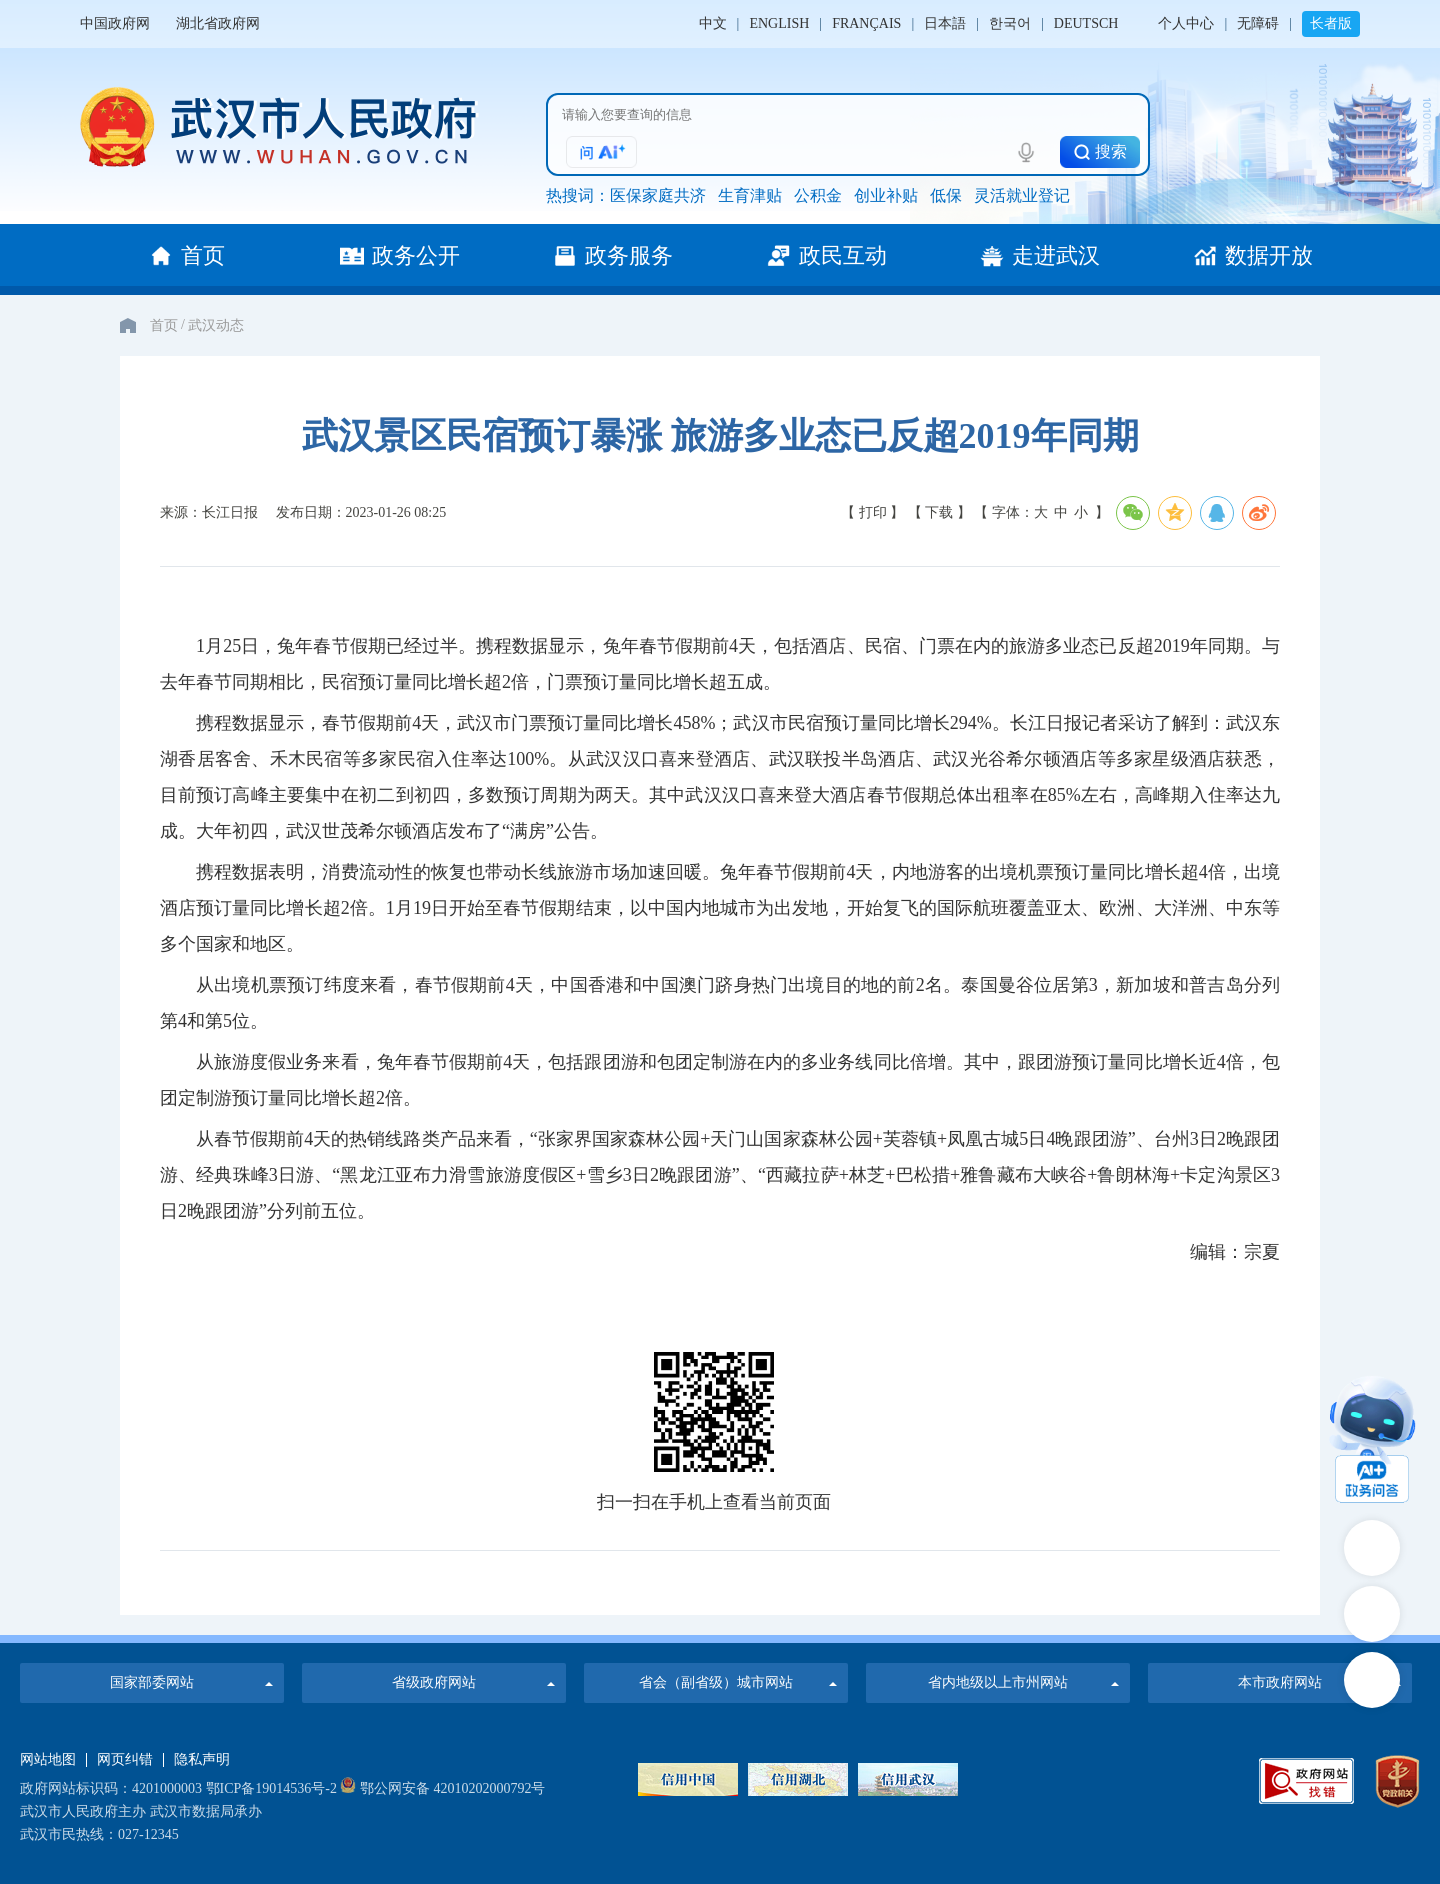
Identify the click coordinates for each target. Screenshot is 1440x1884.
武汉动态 (216, 325)
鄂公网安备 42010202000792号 (442, 1788)
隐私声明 (202, 1760)
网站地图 (48, 1760)
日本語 (945, 23)
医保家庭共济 (658, 195)
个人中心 (1186, 23)
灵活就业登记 (1022, 195)
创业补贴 (886, 195)
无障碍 (1258, 23)
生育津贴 (750, 195)
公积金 (818, 195)
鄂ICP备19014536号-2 (271, 1788)
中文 (713, 23)
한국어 (1010, 23)
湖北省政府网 (218, 23)
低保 (946, 195)
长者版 (1331, 23)
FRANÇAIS (866, 23)
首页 (164, 325)
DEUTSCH (1086, 23)
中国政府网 (115, 23)
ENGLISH (779, 23)
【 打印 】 (872, 512)
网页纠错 (125, 1760)
